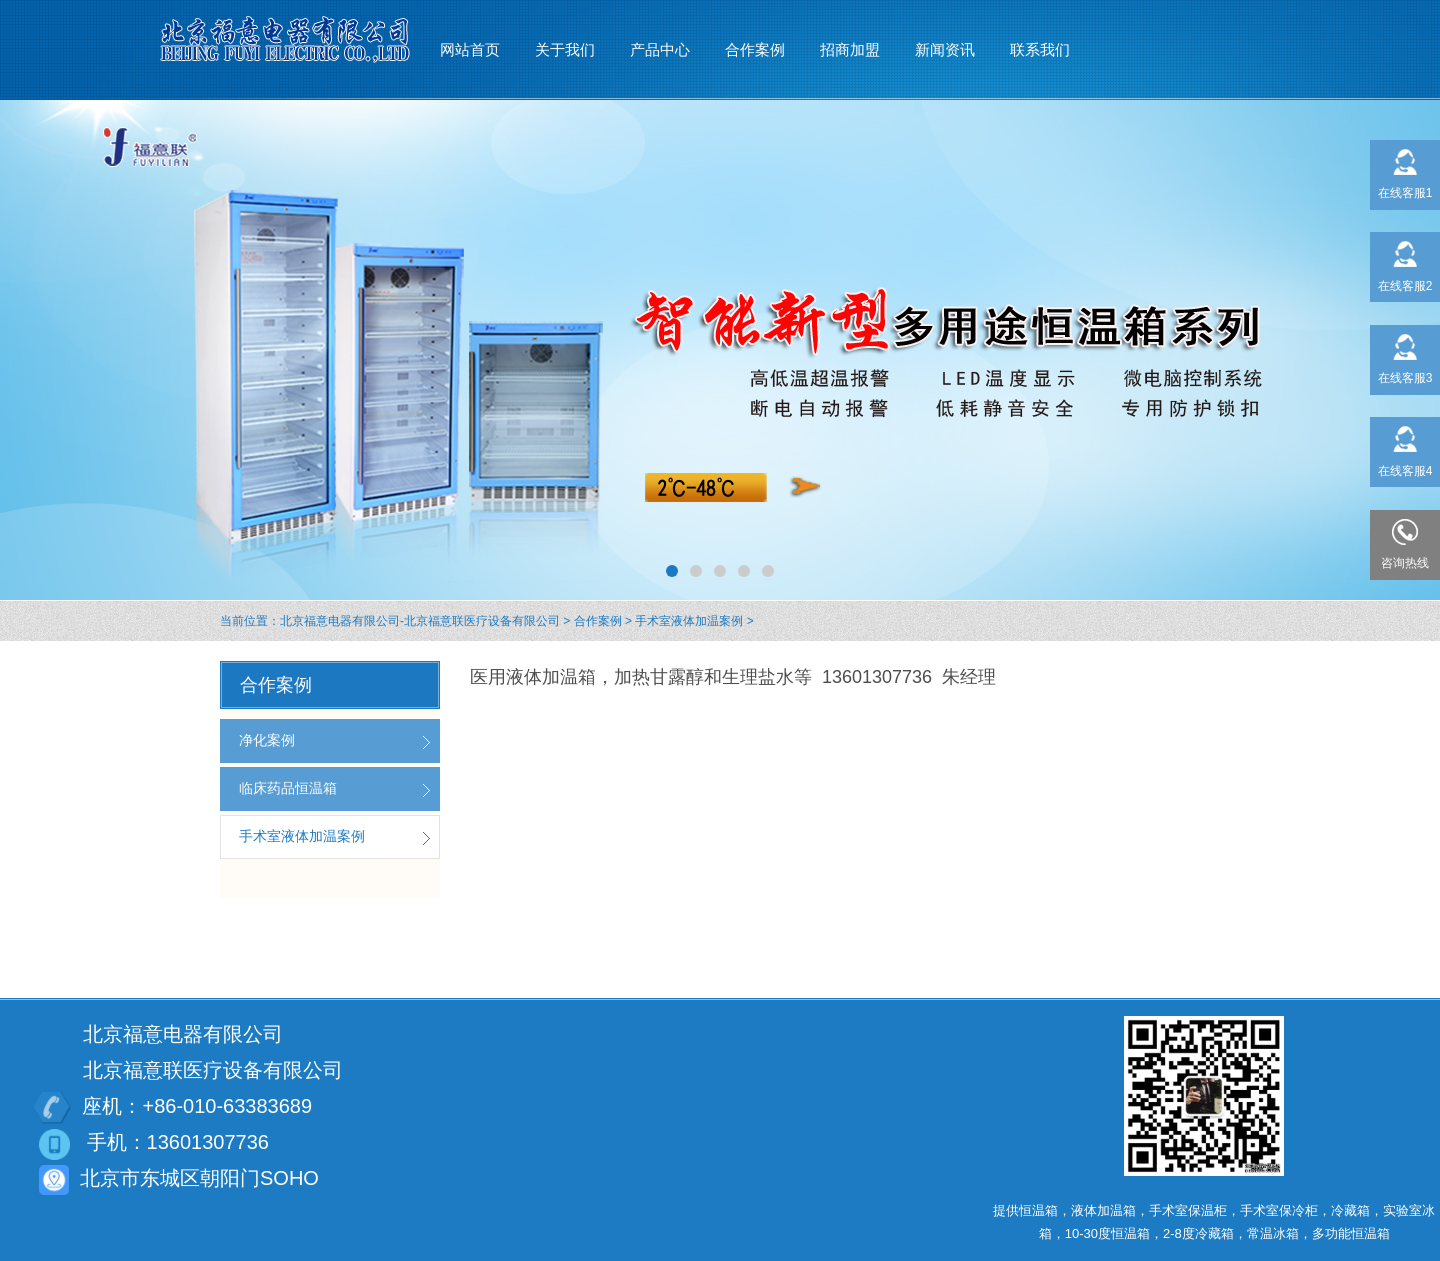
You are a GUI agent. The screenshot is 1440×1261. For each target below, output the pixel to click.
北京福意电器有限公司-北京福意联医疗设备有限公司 (420, 621)
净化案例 (267, 740)
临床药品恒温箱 (288, 788)
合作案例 (598, 621)
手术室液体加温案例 (689, 621)
